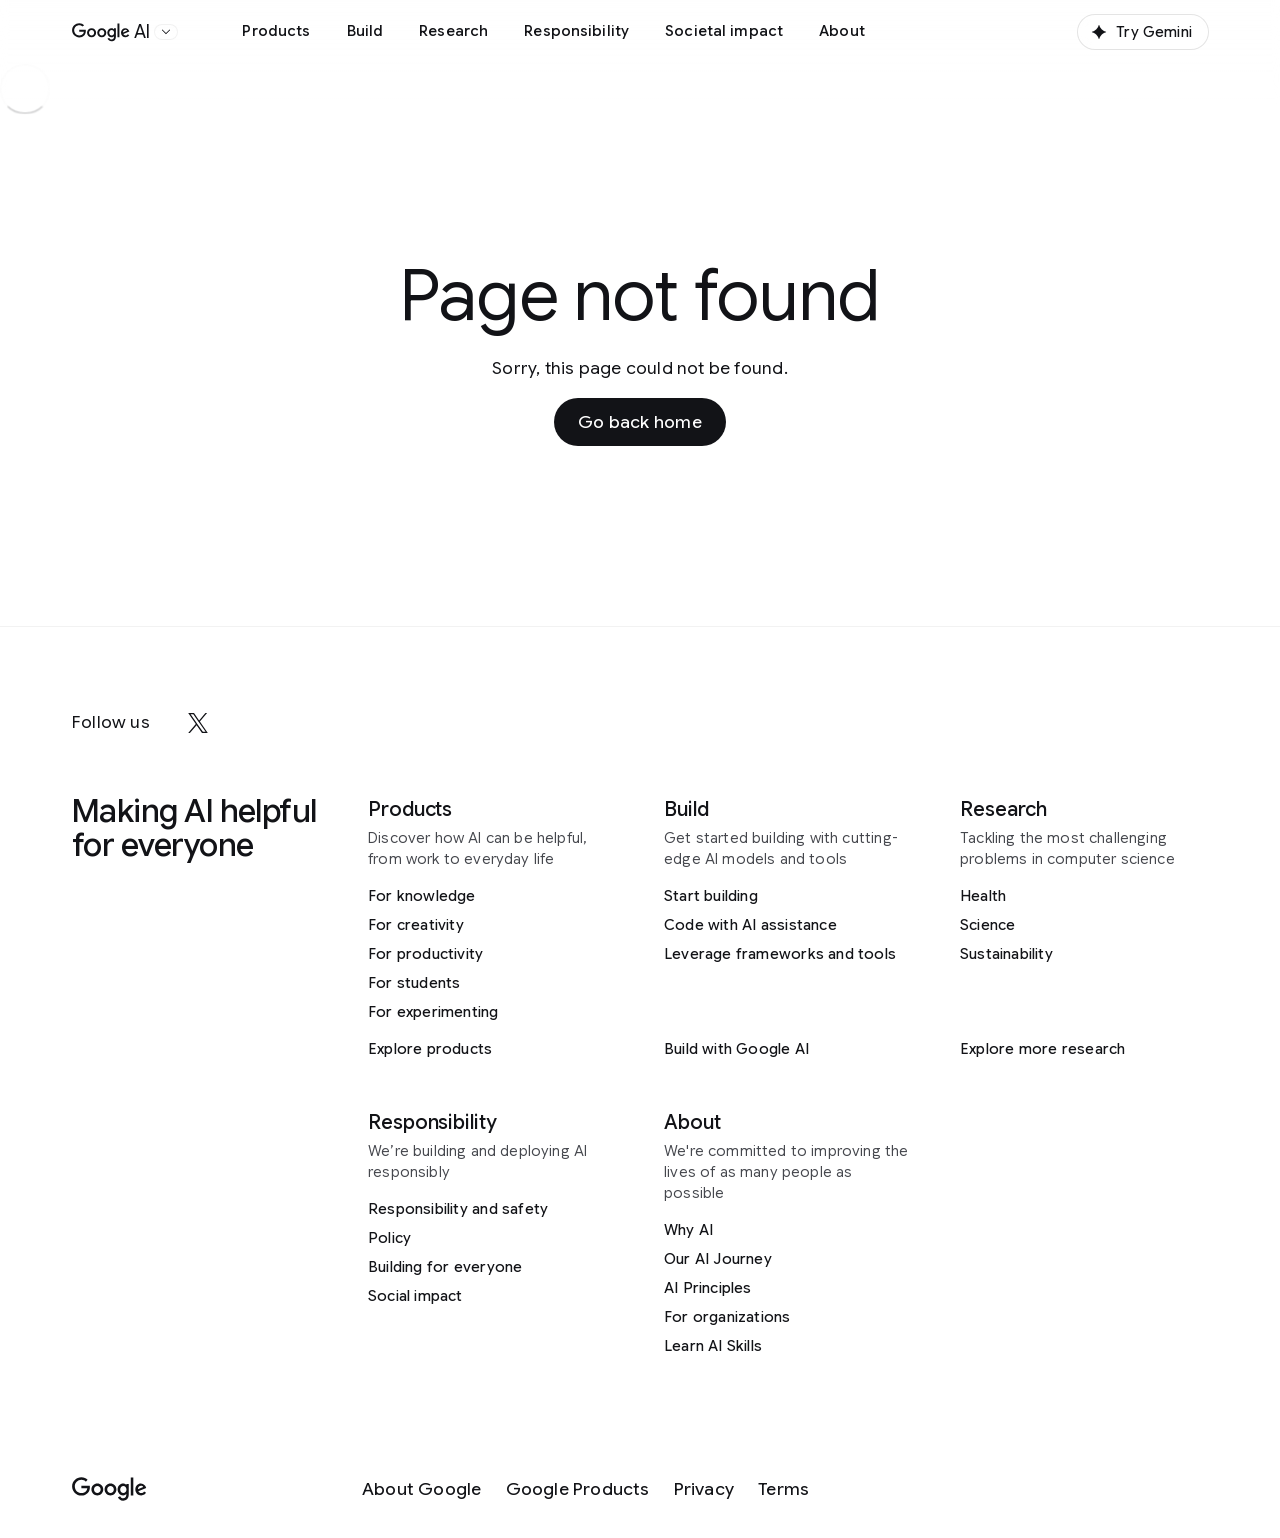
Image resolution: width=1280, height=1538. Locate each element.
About (842, 31)
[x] (198, 723)
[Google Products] (578, 1489)
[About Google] (422, 1489)
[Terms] (783, 1489)
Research (453, 31)
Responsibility (576, 31)
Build (365, 31)
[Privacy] (704, 1489)
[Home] (111, 32)
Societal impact (724, 31)
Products (276, 31)
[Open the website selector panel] (166, 32)
